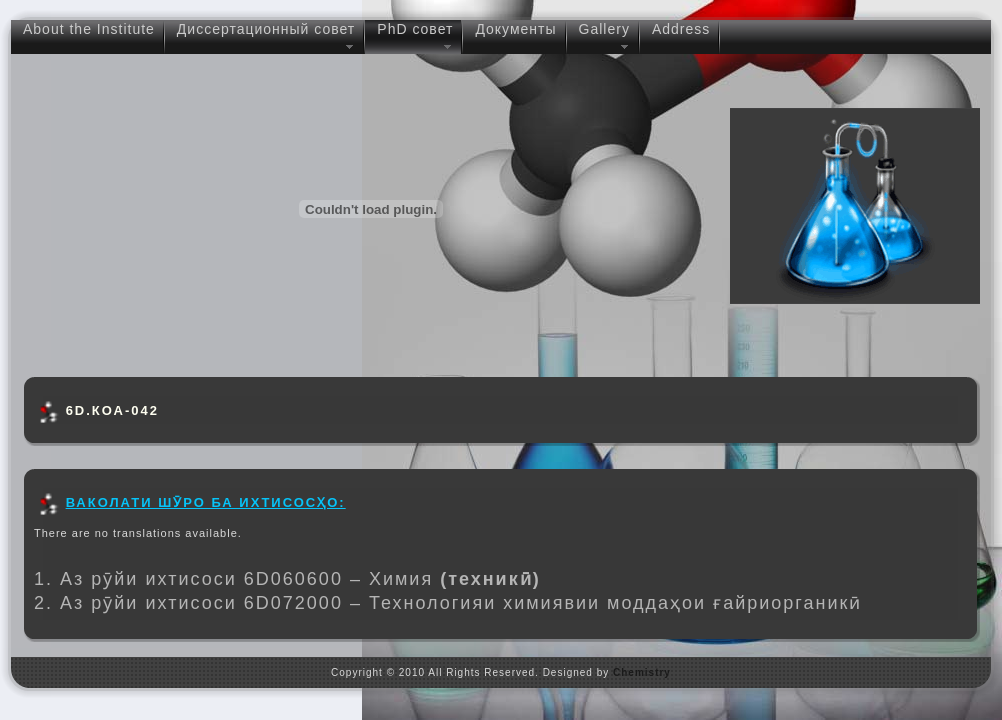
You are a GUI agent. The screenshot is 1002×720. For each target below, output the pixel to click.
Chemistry (642, 672)
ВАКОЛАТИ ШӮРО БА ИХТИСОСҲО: (206, 502)
